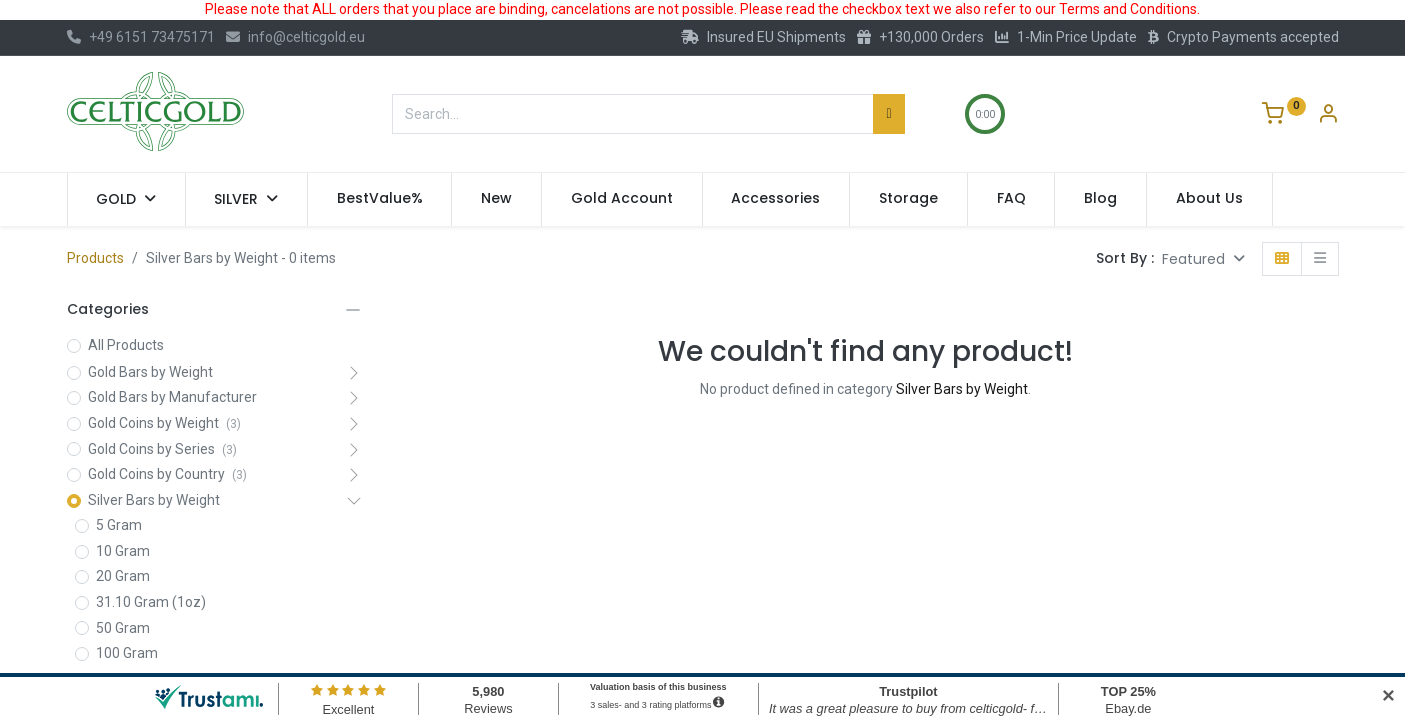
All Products (126, 345)
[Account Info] (1328, 116)
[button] (1203, 259)
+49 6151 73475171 (141, 37)
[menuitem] (380, 199)
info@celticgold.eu (295, 37)
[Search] (888, 114)
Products (95, 258)
